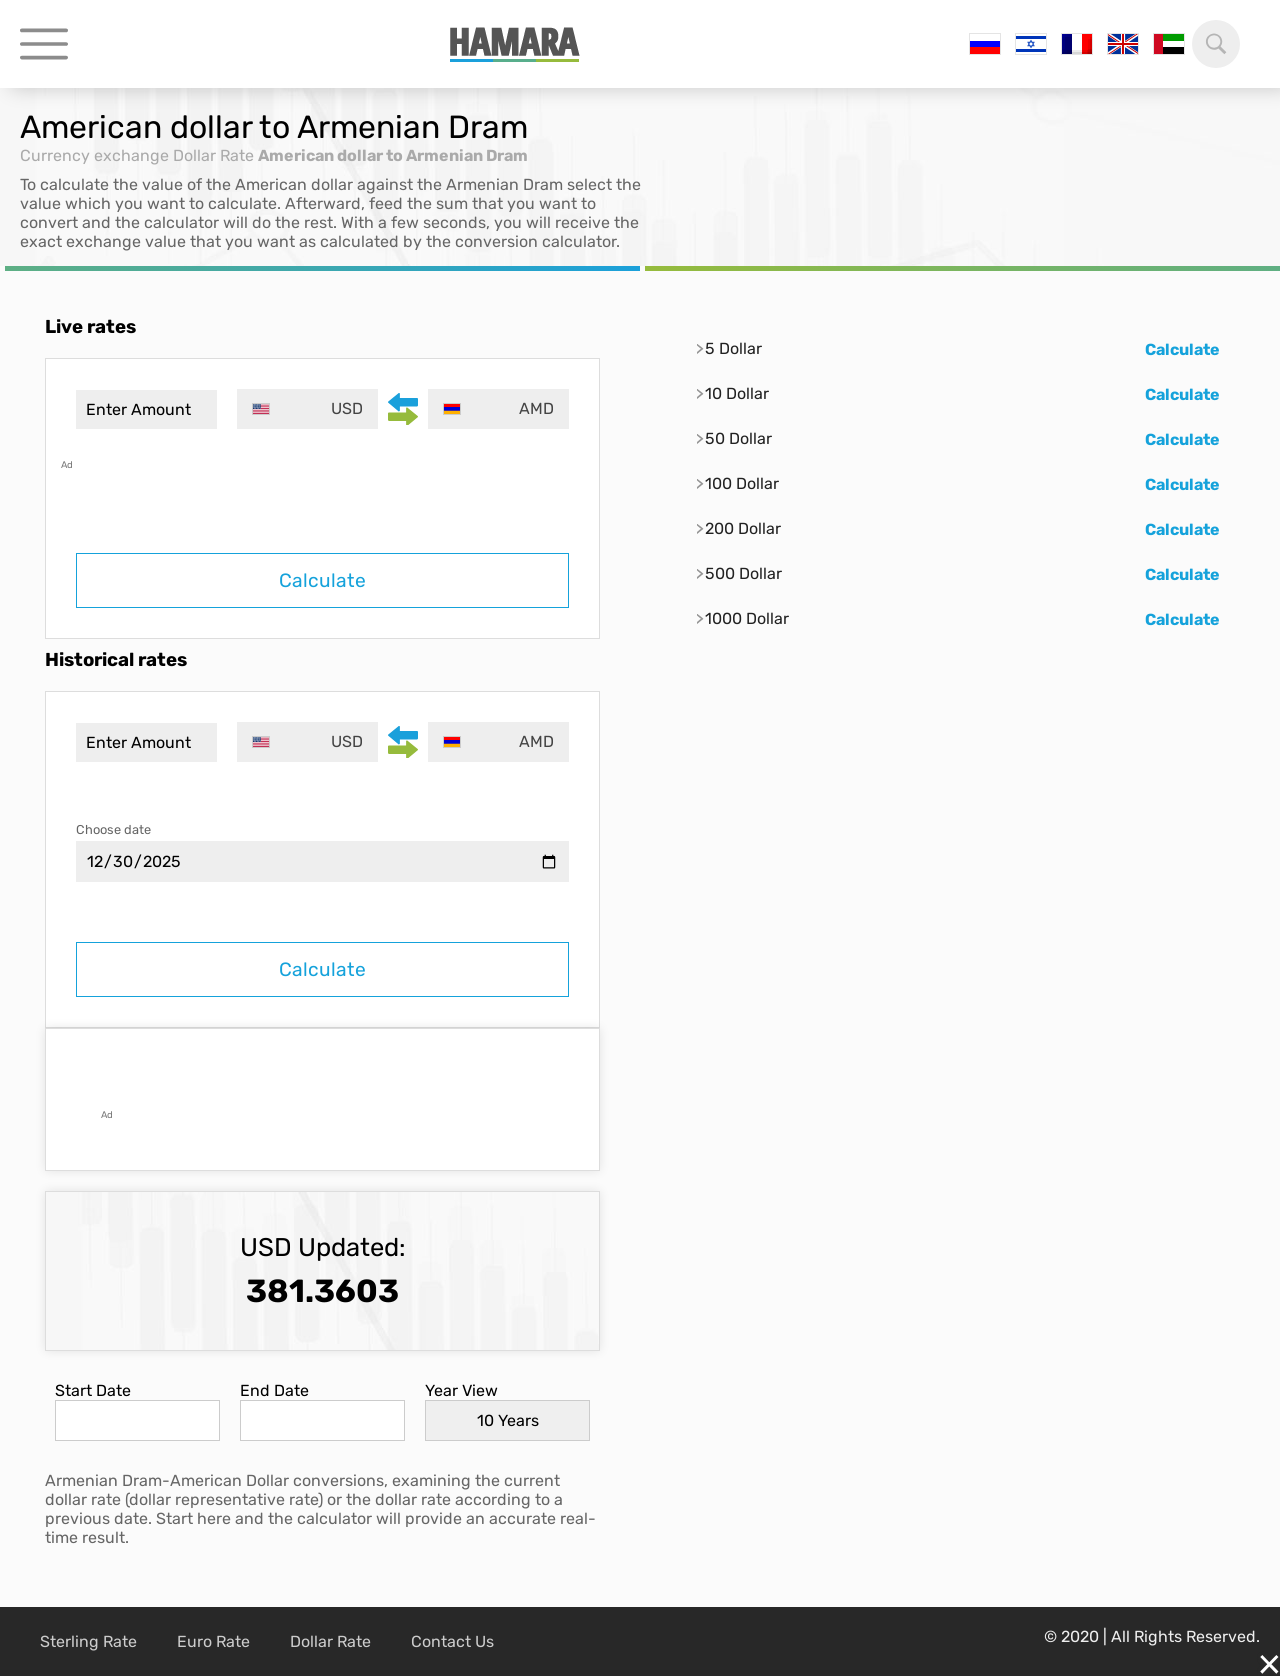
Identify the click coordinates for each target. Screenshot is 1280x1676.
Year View (461, 1390)
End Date (274, 1390)
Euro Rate (213, 1641)
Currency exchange (94, 155)
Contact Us (452, 1641)
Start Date (93, 1390)
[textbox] (307, 409)
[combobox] (307, 409)
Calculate (322, 580)
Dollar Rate (213, 155)
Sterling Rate (88, 1641)
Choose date (113, 829)
